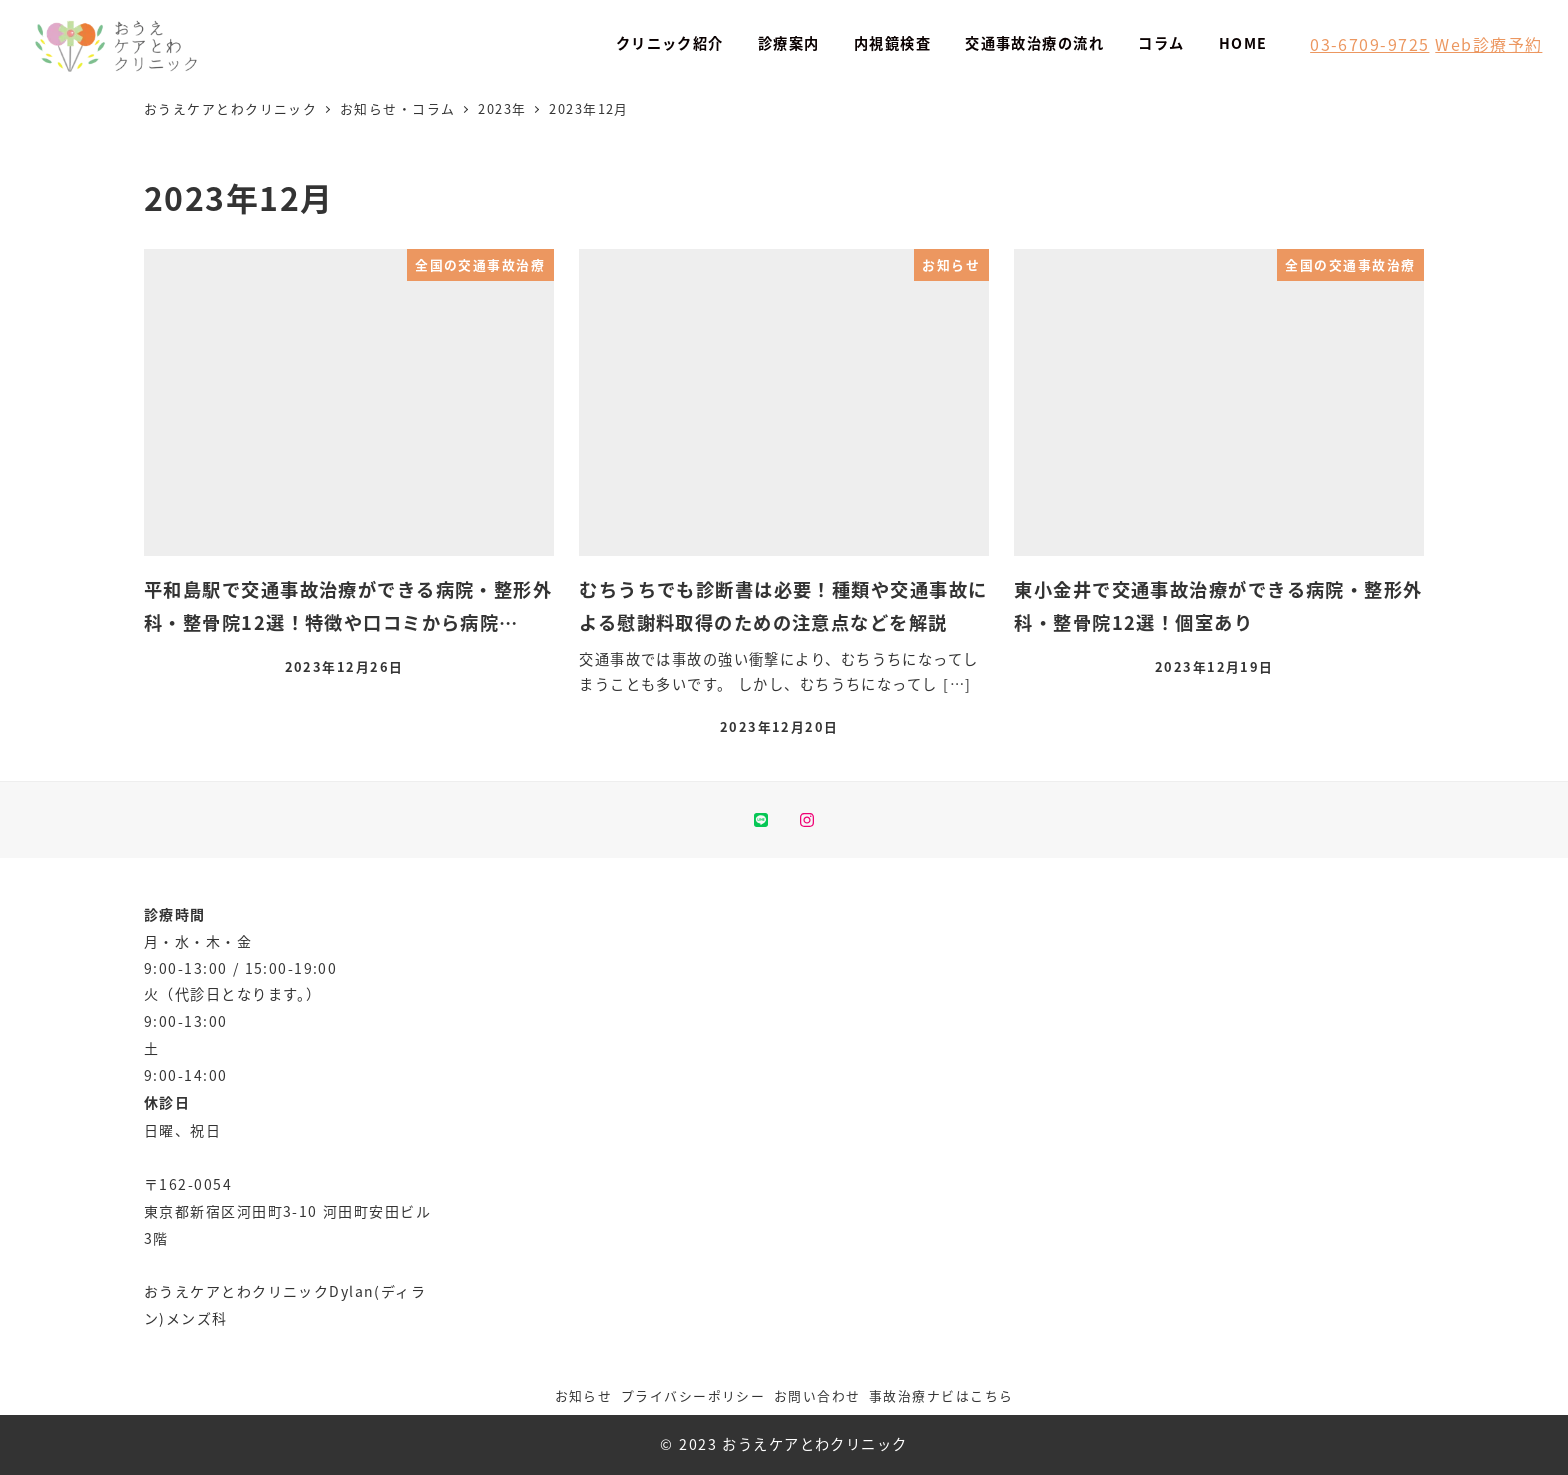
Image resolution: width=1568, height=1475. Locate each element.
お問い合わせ (817, 1395)
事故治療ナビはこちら (941, 1395)
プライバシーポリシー (693, 1395)
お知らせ (584, 1395)
